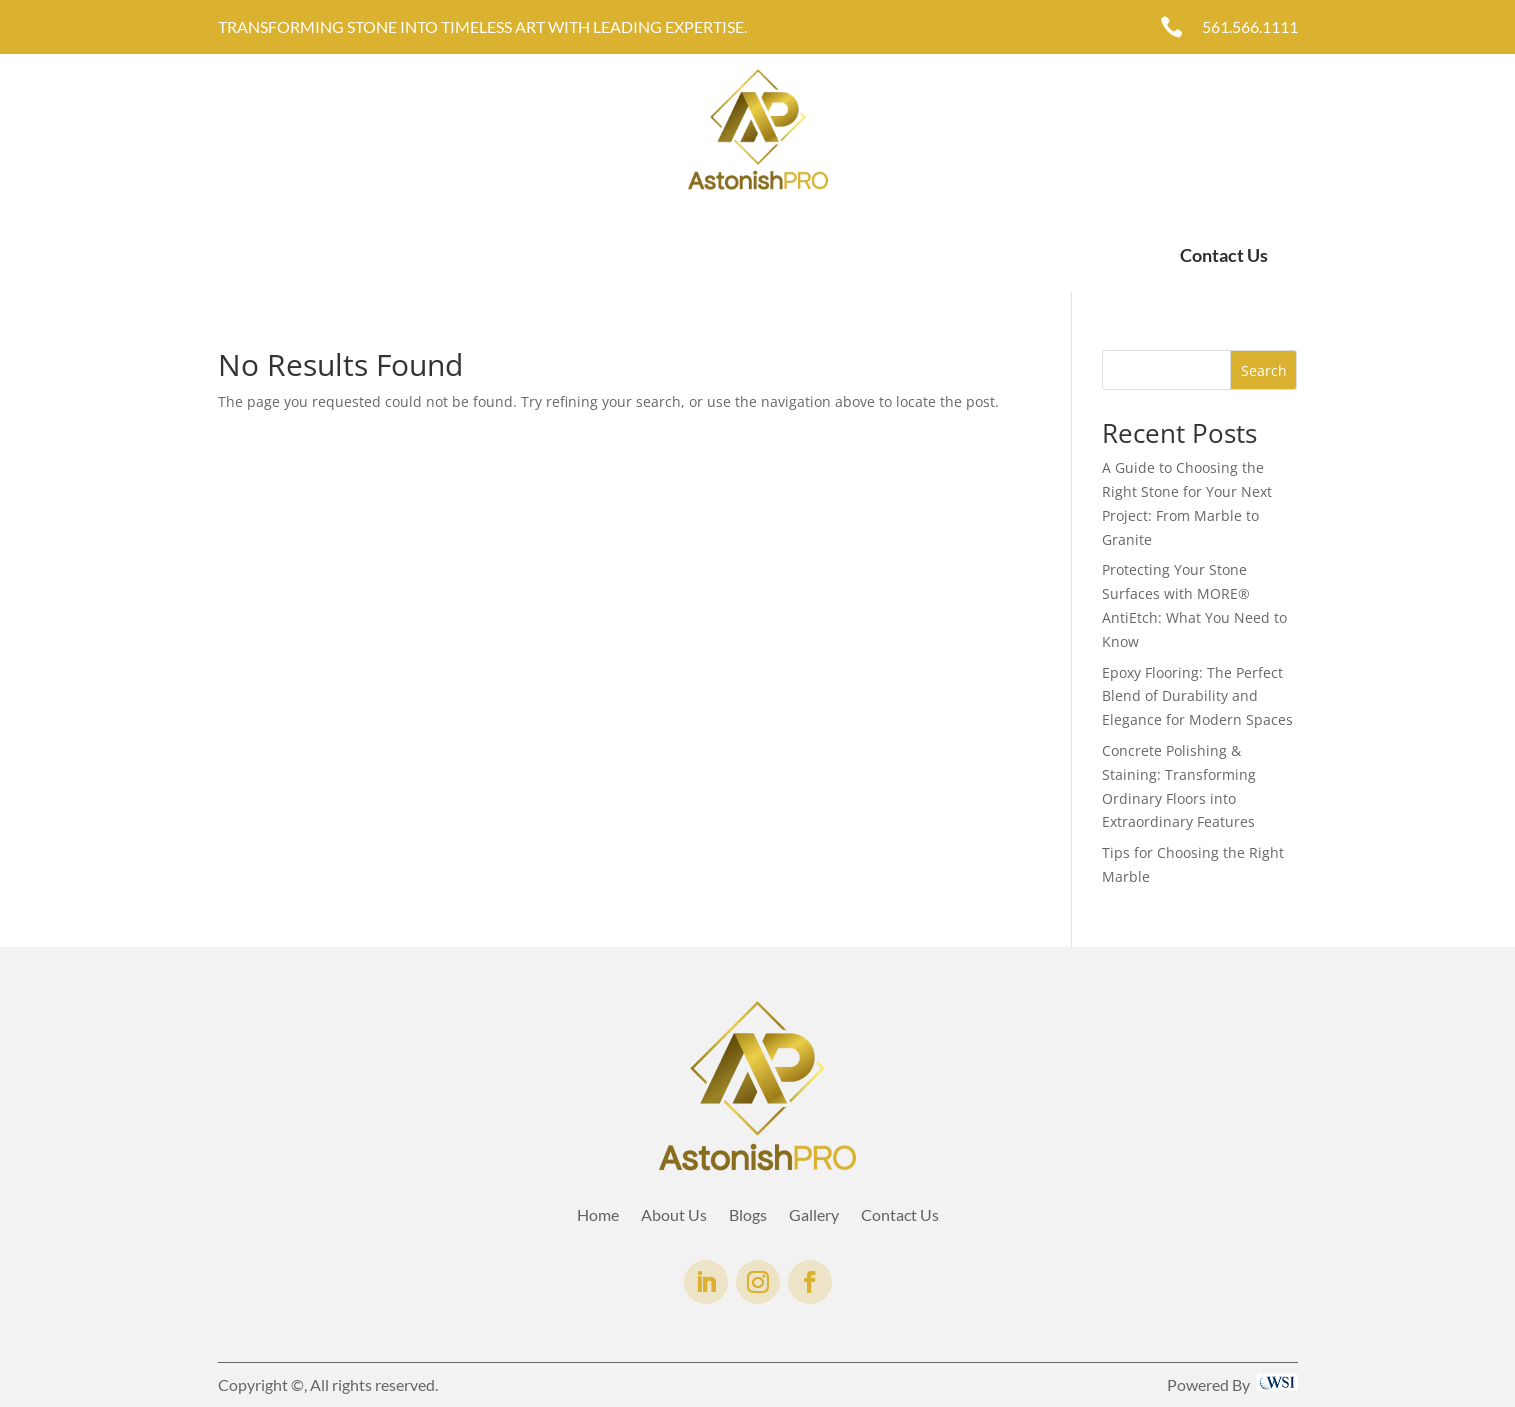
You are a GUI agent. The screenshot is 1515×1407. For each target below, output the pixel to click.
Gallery (493, 256)
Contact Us (1224, 255)
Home (239, 256)
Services (398, 256)
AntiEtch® (577, 256)
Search (1264, 370)
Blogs (748, 1216)
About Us (315, 256)
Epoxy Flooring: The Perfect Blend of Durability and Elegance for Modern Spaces (1197, 696)
